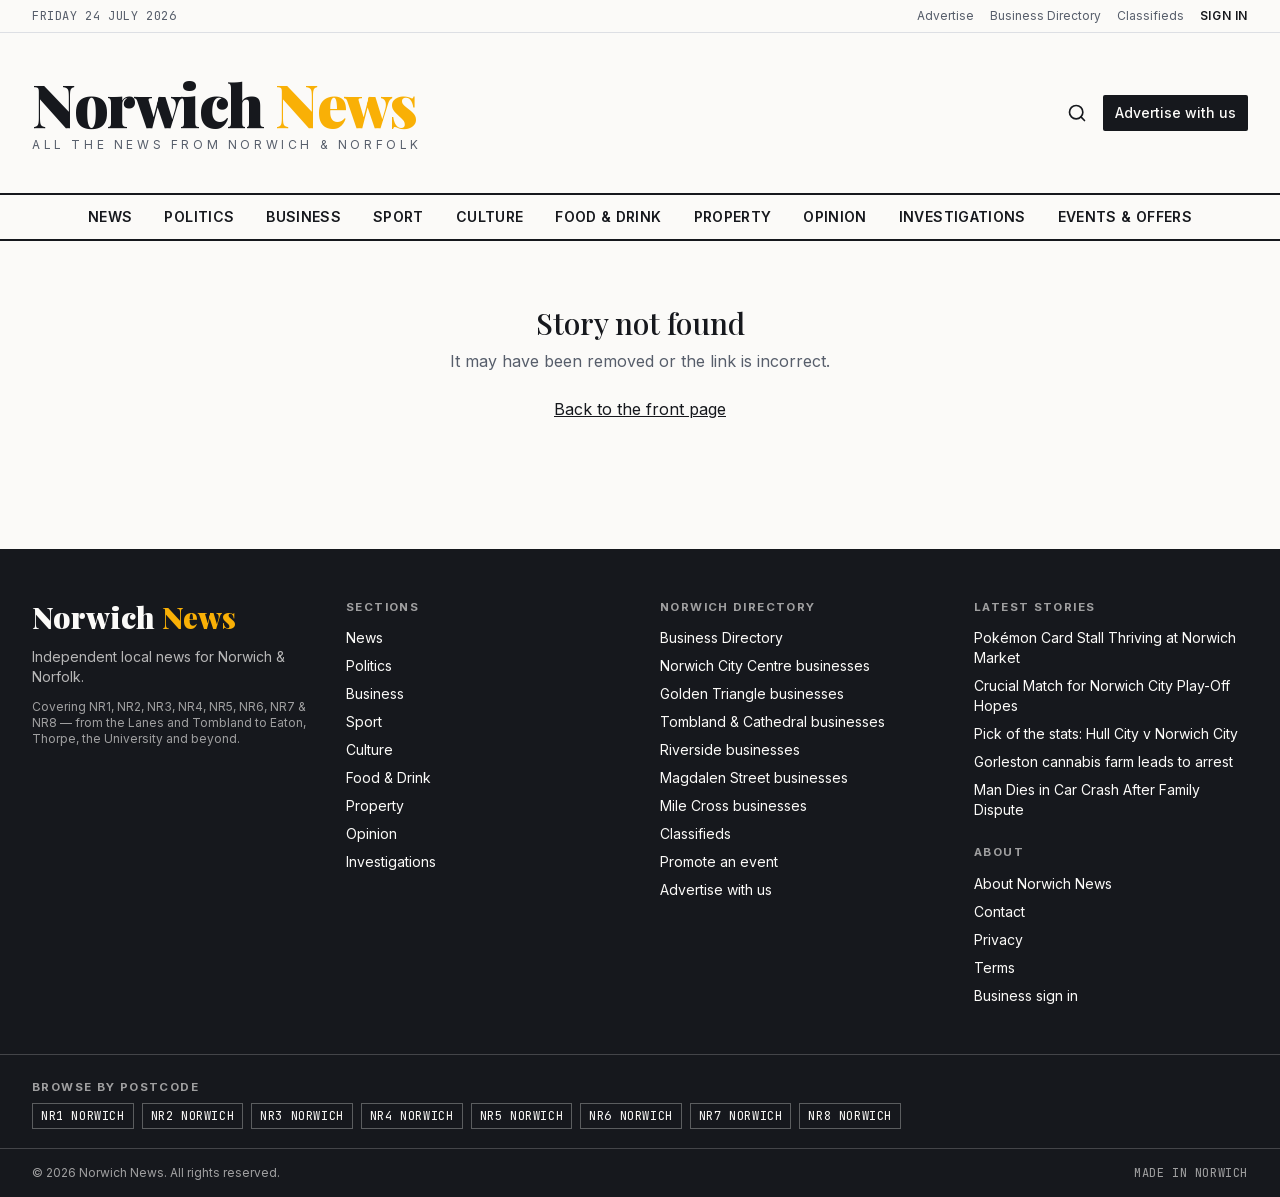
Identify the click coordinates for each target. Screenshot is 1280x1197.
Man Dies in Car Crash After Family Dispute (1087, 799)
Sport (398, 216)
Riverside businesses (730, 749)
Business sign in (1026, 995)
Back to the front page (640, 409)
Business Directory (1045, 15)
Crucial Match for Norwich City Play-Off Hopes (1102, 695)
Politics (199, 216)
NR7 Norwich (741, 1116)
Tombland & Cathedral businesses (772, 721)
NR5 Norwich (522, 1116)
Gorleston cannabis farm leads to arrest (1103, 761)
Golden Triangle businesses (752, 693)
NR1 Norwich (83, 1116)
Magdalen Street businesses (754, 777)
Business (303, 216)
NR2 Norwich (193, 1116)
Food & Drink (608, 216)
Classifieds (1150, 15)
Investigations (962, 216)
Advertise (945, 15)
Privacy (998, 939)
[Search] (1077, 113)
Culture (489, 216)
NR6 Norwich (631, 1116)
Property (733, 216)
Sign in (1224, 15)
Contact (999, 911)
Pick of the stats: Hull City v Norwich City (1106, 733)
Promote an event (719, 861)
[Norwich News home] (537, 113)
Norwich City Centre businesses (765, 665)
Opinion (834, 216)
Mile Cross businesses (733, 805)
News (110, 216)
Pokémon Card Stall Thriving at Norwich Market (1105, 647)
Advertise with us (1175, 112)
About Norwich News (1043, 883)
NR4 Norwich (412, 1116)
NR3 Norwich (302, 1116)
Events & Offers (1125, 216)
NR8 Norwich (850, 1116)
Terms (994, 967)
